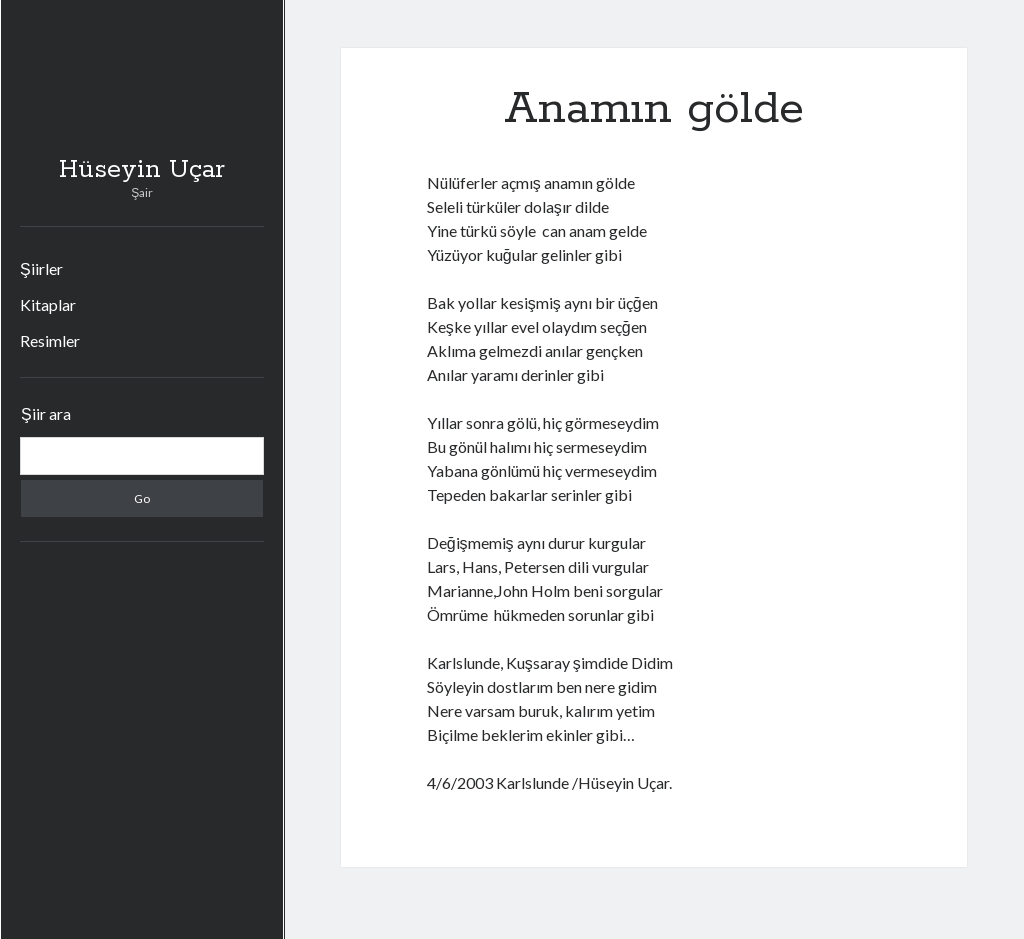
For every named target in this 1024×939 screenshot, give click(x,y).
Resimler (50, 340)
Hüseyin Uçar (142, 170)
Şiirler (41, 268)
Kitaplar (48, 304)
